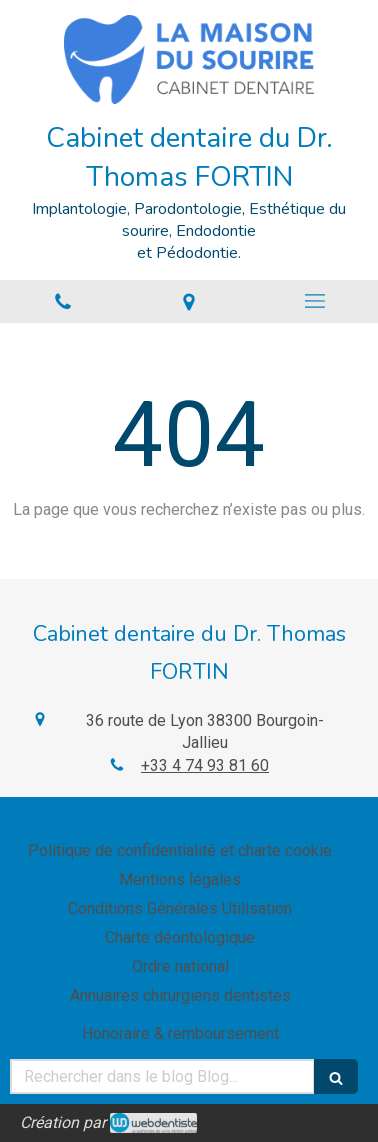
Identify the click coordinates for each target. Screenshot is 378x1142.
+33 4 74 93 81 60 (205, 765)
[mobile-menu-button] (315, 301)
